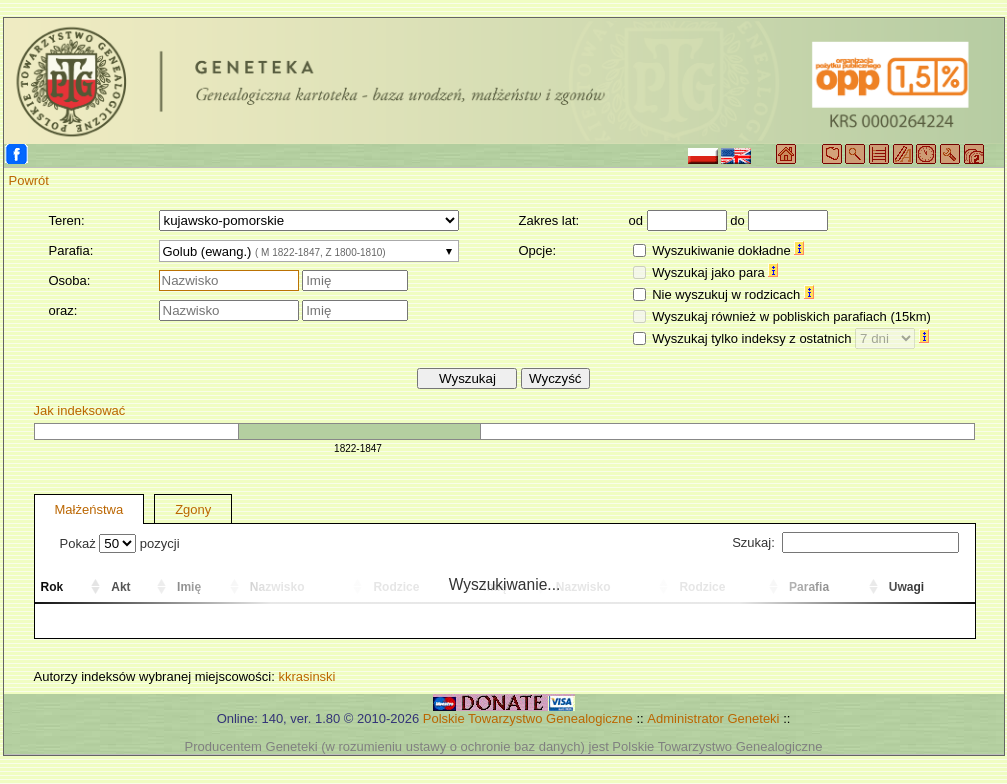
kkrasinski (306, 676)
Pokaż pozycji (120, 543)
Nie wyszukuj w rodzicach (733, 294)
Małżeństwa (89, 509)
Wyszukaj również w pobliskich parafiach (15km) (791, 316)
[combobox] (309, 251)
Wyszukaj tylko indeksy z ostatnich (790, 338)
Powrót (29, 180)
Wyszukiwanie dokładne (728, 250)
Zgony (193, 509)
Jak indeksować (80, 410)
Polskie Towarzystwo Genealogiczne (528, 718)
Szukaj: (845, 542)
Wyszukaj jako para (715, 272)
